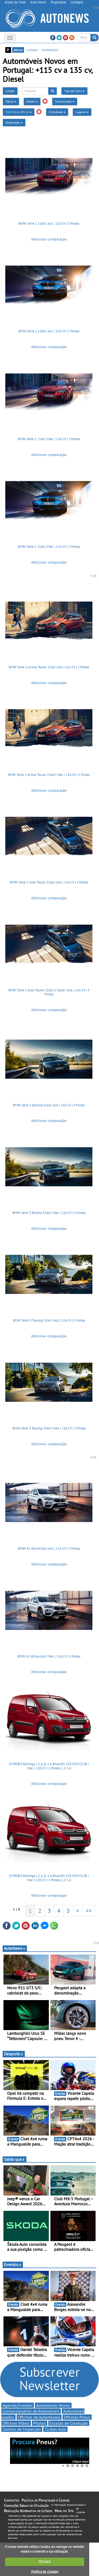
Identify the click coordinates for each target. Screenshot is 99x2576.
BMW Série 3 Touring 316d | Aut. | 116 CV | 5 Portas (49, 1320)
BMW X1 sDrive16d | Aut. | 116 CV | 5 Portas (49, 1548)
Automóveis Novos (53, 2405)
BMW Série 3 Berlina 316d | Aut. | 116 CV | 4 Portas (49, 1105)
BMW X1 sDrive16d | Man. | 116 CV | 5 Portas (48, 1656)
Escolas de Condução (69, 2423)
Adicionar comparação (49, 239)
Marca (11, 101)
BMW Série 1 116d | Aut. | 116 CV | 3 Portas (48, 223)
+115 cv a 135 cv (19, 112)
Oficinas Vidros (16, 2423)
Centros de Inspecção (22, 2429)
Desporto (13, 2053)
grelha (18, 49)
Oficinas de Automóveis (39, 2417)
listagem (32, 49)
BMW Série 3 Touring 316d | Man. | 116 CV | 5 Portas (49, 1428)
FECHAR (45, 2561)
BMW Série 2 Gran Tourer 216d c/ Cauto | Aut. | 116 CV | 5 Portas (48, 992)
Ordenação (14, 122)
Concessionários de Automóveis (31, 2411)
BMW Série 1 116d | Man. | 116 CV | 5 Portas (49, 546)
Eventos (13, 2264)
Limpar (10, 91)
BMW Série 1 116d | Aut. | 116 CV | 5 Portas (48, 331)
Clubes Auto (55, 2429)
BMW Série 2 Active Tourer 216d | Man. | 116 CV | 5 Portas (48, 774)
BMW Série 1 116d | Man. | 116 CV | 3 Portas (49, 439)
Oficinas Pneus (77, 2417)
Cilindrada (57, 112)
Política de (44, 2571)
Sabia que (14, 2159)
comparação (49, 49)
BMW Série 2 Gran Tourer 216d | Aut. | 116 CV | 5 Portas (49, 882)
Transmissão (64, 101)
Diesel (32, 101)
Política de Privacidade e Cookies (45, 2500)
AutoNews (15, 1948)
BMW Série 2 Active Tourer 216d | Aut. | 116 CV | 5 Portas (49, 667)
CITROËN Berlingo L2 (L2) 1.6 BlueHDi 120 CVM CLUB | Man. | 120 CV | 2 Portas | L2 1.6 (49, 1878)
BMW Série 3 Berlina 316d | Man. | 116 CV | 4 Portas (48, 1213)
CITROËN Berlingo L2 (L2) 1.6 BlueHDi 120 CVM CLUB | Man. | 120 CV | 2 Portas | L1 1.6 (49, 1766)
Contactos (11, 2500)
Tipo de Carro (74, 91)
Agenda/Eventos (17, 2405)
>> (89, 1910)
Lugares (82, 112)
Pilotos (39, 2423)
